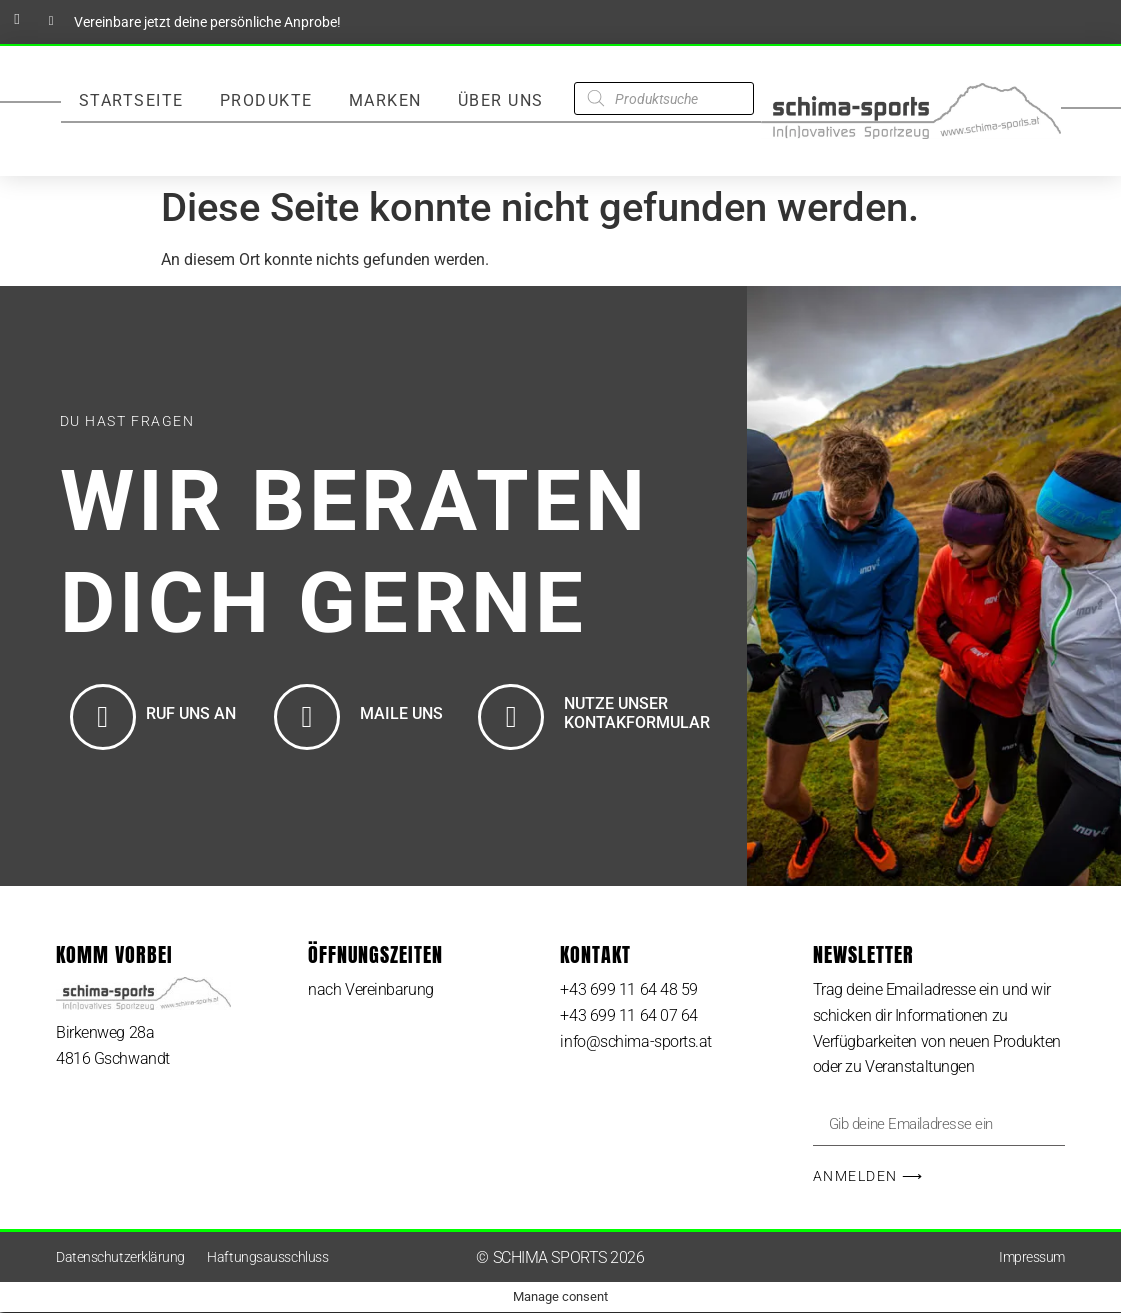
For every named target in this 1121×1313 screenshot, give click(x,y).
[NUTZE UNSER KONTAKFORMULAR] (511, 717)
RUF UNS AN (191, 713)
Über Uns (501, 100)
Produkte (266, 100)
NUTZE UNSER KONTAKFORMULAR (637, 713)
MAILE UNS (401, 713)
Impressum (1032, 1258)
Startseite (131, 100)
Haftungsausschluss (267, 1258)
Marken (385, 100)
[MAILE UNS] (307, 717)
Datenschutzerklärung (120, 1258)
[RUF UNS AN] (103, 717)
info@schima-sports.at (636, 1041)
